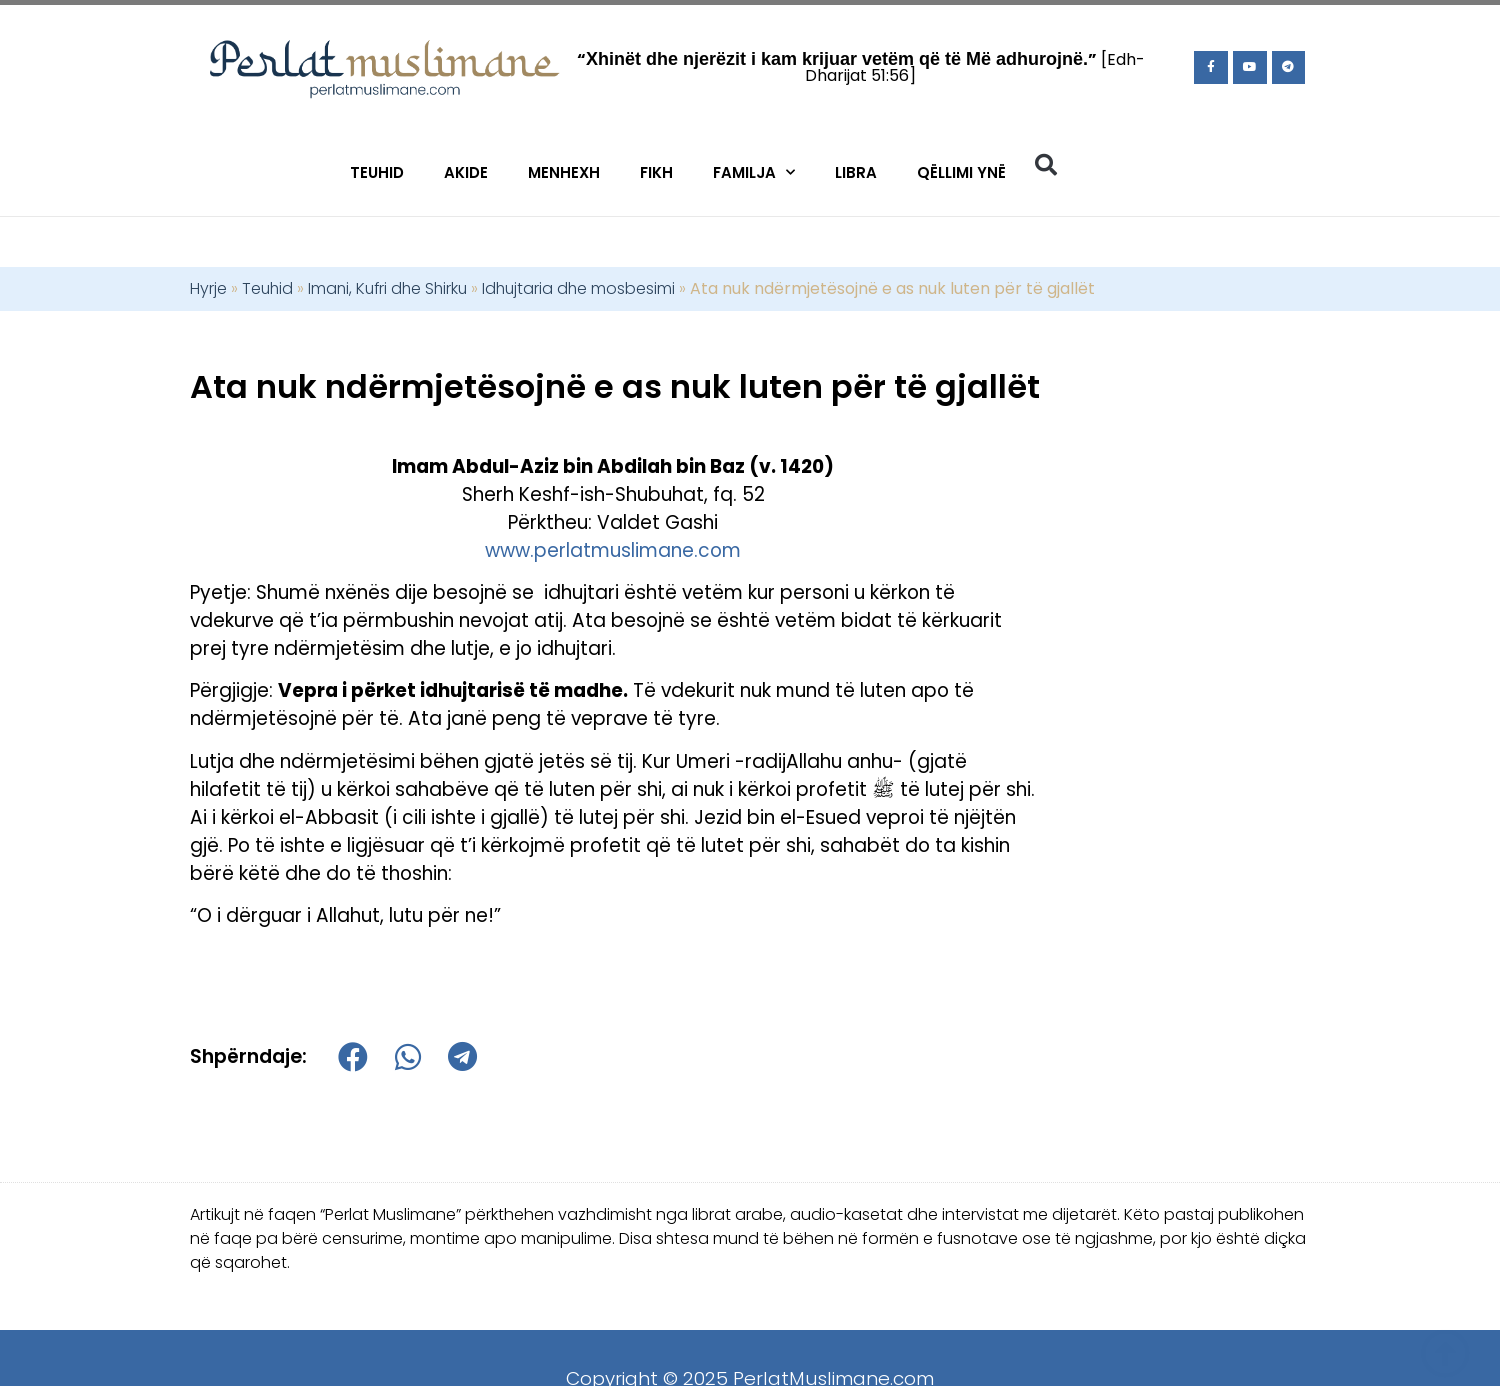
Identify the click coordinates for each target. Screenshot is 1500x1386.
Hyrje (208, 288)
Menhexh (564, 172)
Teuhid (377, 172)
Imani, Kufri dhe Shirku (387, 288)
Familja (754, 172)
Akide (466, 172)
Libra (856, 172)
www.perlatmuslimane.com (613, 550)
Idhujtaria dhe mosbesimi (578, 288)
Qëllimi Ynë (961, 172)
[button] (1046, 165)
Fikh (656, 172)
